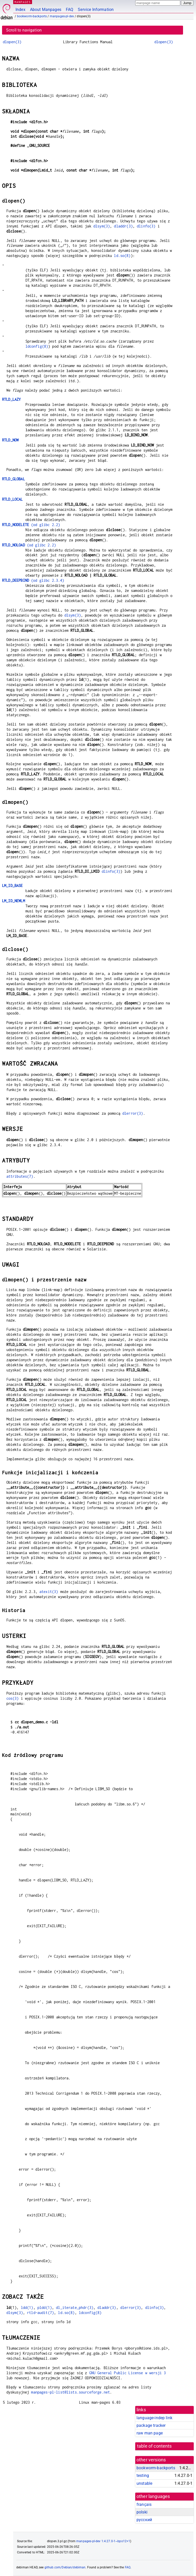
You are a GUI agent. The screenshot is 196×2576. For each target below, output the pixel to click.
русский (144, 2519)
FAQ (69, 9)
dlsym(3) (101, 226)
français (144, 2504)
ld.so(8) (122, 255)
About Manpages (45, 9)
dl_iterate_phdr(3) (74, 2307)
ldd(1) (27, 2307)
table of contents (154, 2446)
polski (142, 2512)
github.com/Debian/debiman (65, 2567)
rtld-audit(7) (40, 2312)
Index (20, 9)
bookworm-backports (32, 16)
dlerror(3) (132, 1113)
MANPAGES (22, 2)
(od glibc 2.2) (31, 525)
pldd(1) (44, 2307)
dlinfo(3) (146, 226)
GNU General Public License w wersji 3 (127, 2373)
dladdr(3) (123, 226)
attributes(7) (19, 1176)
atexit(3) (48, 1591)
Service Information (96, 9)
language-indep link (154, 2417)
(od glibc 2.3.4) (33, 580)
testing (143, 2475)
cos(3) (12, 1698)
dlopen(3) (12, 42)
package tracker (151, 2425)
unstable (144, 2483)
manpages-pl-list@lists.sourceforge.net (70, 2392)
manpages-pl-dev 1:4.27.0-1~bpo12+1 (103, 2541)
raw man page (150, 2433)
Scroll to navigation (24, 30)
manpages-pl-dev (62, 16)
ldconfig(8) (36, 346)
